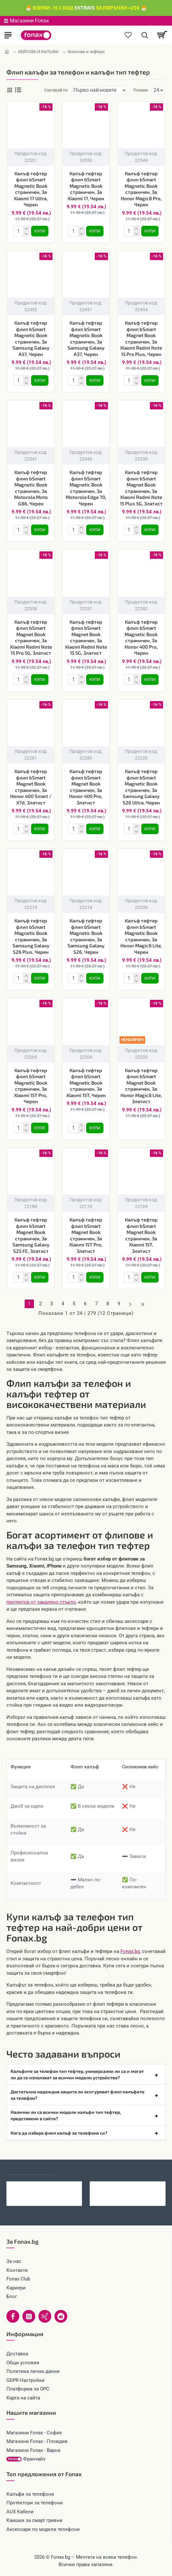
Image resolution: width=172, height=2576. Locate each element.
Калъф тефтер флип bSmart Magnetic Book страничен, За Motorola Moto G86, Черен (31, 487)
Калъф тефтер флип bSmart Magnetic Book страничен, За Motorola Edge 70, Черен (86, 487)
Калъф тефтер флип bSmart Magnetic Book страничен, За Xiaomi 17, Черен (86, 185)
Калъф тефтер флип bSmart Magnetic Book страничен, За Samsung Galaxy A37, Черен (86, 338)
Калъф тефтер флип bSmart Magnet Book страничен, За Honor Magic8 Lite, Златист (141, 1085)
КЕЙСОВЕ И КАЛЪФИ (38, 51)
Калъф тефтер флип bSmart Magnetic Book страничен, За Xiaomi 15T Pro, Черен (30, 1085)
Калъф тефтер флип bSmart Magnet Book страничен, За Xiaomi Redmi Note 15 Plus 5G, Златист (141, 487)
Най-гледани (77, 2169)
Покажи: (141, 90)
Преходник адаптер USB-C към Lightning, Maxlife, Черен (138, 2186)
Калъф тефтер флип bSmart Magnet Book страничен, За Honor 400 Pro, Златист (85, 786)
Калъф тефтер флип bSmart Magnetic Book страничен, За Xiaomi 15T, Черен (86, 1082)
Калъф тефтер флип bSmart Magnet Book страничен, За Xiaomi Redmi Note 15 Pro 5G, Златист (31, 637)
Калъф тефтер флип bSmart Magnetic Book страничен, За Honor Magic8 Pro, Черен (141, 189)
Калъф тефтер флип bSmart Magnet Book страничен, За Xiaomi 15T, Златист (141, 1235)
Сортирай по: (56, 90)
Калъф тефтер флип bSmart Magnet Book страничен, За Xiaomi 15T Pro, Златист (85, 1235)
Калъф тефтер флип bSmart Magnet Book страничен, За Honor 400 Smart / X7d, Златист (31, 786)
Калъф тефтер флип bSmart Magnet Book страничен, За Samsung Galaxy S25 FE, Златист (30, 1235)
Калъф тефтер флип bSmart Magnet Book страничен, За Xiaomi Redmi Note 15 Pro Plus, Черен (141, 338)
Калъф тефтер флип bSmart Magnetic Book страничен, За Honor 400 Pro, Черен (141, 637)
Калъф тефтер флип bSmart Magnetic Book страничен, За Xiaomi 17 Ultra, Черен (31, 189)
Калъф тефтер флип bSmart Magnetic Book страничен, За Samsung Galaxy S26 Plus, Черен (30, 936)
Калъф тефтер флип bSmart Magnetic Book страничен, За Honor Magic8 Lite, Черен (141, 936)
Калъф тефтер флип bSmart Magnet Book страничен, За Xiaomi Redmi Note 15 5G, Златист (86, 637)
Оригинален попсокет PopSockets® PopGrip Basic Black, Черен (54, 2186)
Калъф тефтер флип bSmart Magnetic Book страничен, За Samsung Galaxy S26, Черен (86, 936)
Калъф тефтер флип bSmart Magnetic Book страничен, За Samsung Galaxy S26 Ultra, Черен (141, 786)
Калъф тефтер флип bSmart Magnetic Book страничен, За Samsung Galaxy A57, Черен (30, 338)
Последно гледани (30, 2169)
